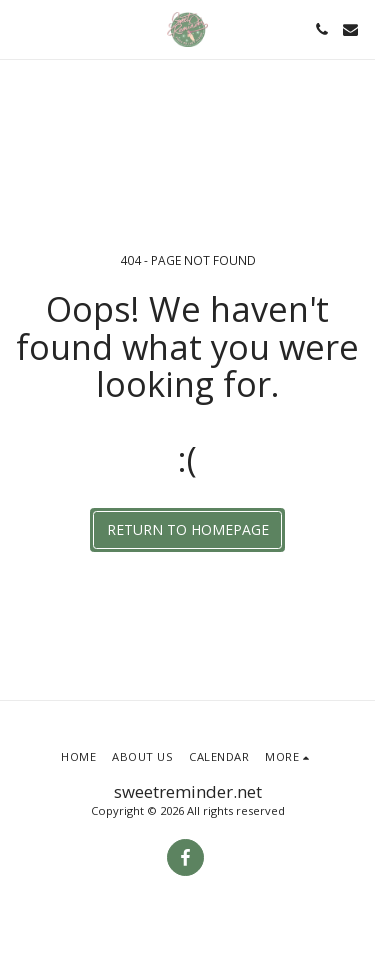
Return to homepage (188, 529)
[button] (22, 28)
